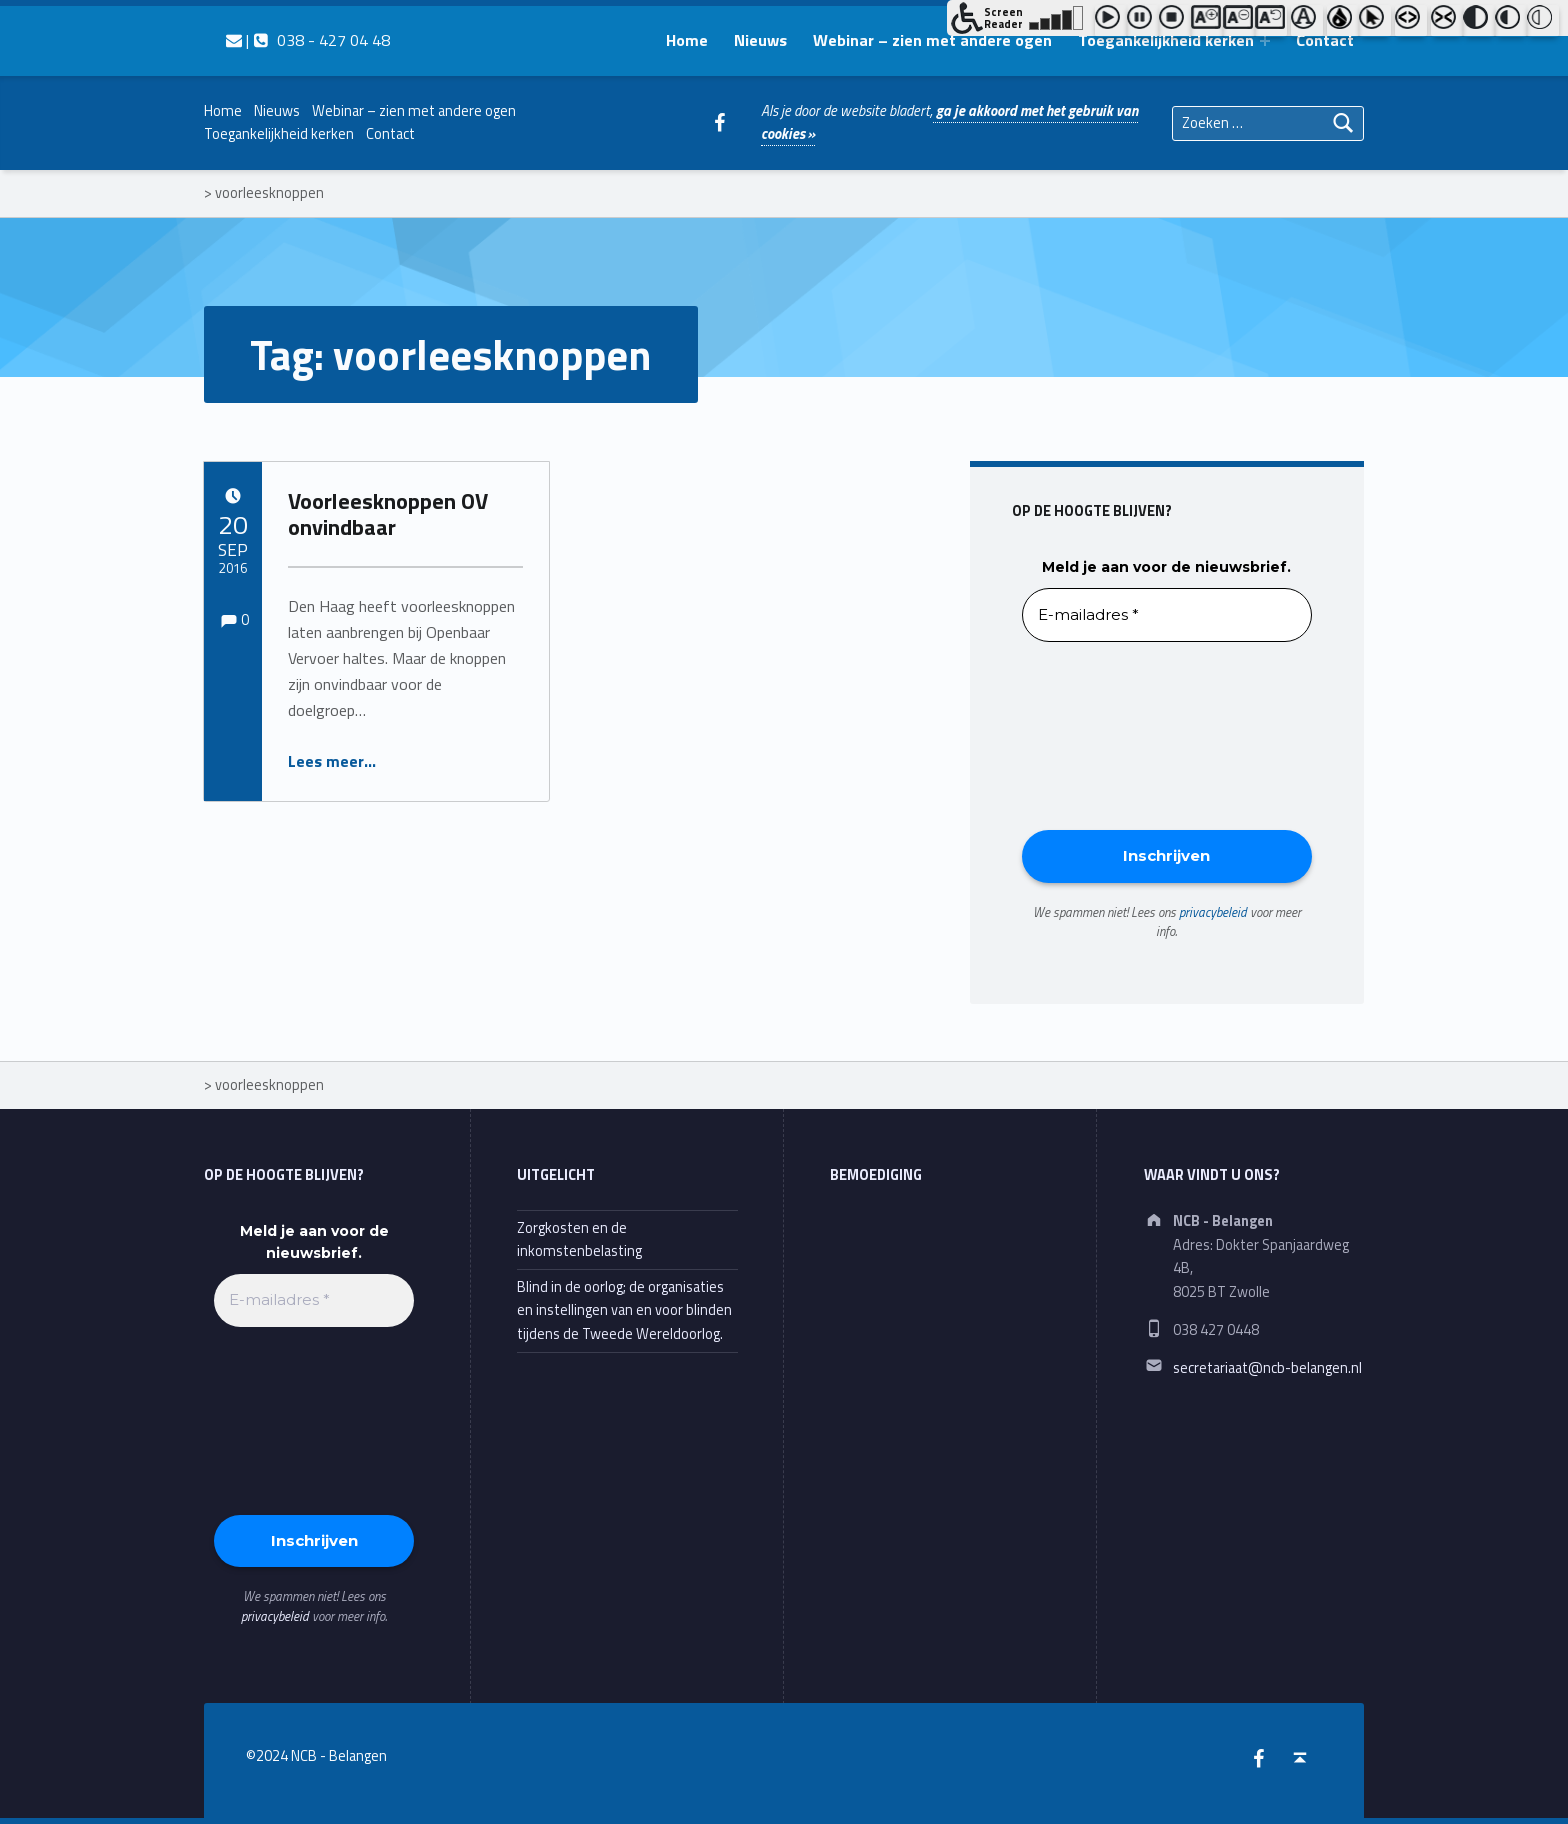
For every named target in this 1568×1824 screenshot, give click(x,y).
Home (687, 40)
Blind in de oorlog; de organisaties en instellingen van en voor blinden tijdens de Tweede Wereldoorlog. (624, 1310)
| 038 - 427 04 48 (308, 40)
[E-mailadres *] (1167, 615)
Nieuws (760, 40)
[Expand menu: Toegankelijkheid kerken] (1265, 41)
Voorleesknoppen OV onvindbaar (388, 514)
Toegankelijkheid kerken (1166, 40)
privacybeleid (1213, 912)
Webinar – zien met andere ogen (932, 40)
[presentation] (1104, 734)
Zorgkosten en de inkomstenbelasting (579, 1239)
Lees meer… (332, 761)
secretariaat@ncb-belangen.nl (1267, 1368)
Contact (1325, 40)
